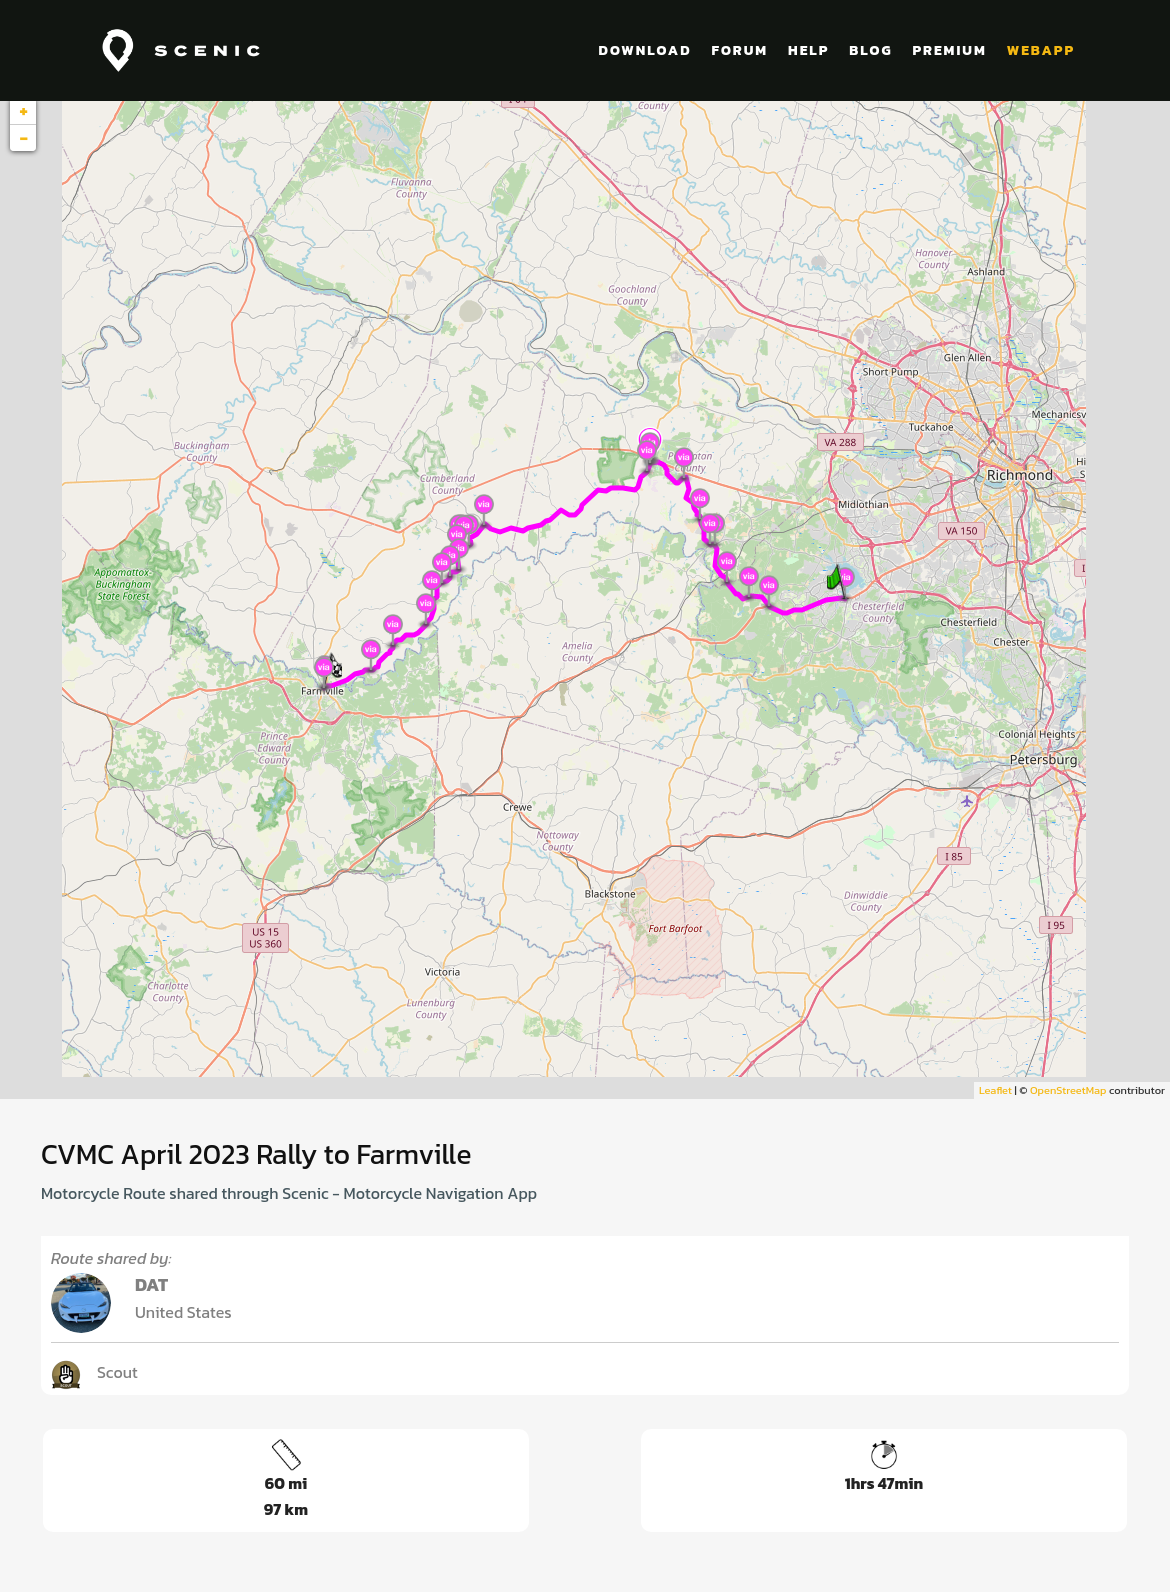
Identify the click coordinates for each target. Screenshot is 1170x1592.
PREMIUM (949, 50)
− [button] (23, 138)
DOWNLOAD (645, 50)
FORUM (739, 50)
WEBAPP (1041, 50)
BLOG (870, 50)
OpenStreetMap (1068, 1090)
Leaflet (995, 1090)
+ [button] (23, 111)
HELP (808, 50)
